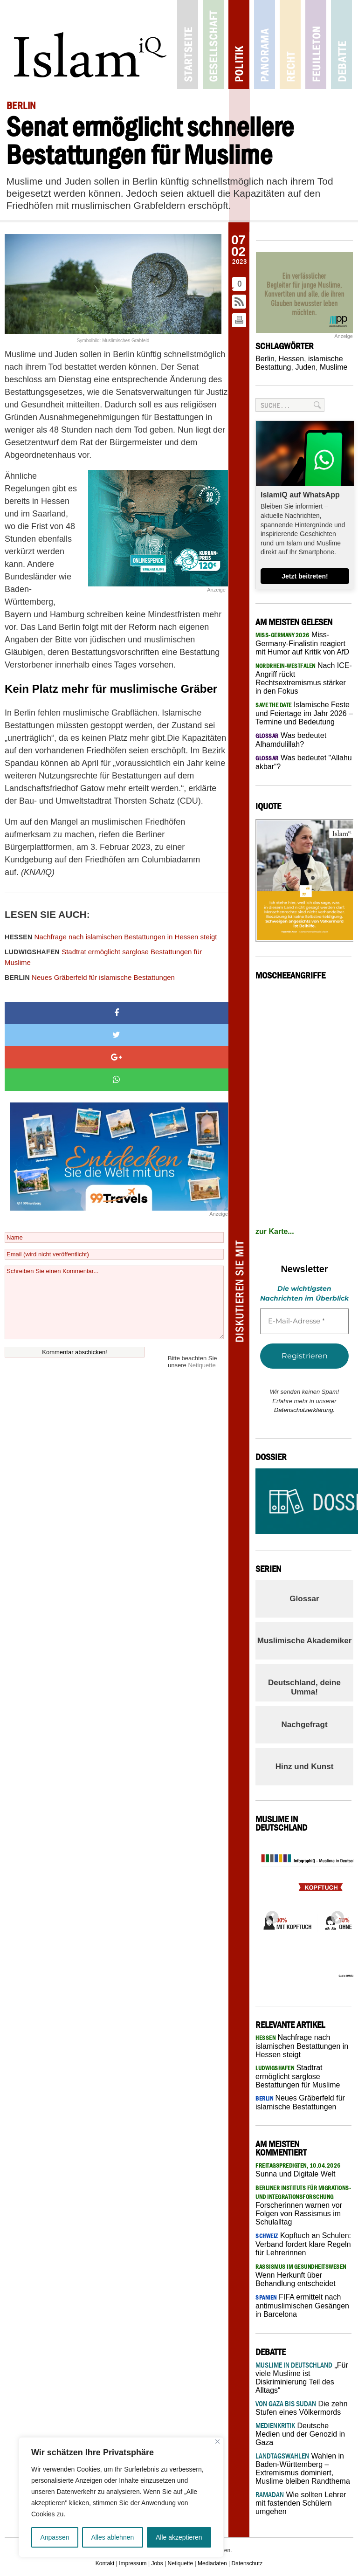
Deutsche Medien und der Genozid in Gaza (300, 2434)
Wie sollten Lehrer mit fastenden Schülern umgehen (300, 2503)
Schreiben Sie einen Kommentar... (114, 1302)
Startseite (187, 44)
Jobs (157, 2563)
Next (334, 1915)
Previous (269, 1915)
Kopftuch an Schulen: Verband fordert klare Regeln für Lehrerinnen (303, 2244)
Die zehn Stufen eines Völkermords (301, 2408)
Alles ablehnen (112, 2537)
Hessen (291, 359)
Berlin (265, 359)
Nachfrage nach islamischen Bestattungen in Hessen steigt (111, 937)
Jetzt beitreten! (305, 576)
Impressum (132, 2563)
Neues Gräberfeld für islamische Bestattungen (90, 977)
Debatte (341, 44)
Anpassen (54, 2537)
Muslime (334, 367)
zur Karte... (274, 1231)
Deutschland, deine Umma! (304, 1687)
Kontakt (105, 2563)
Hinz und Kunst (304, 1766)
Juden (305, 367)
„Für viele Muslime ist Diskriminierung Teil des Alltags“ (301, 2377)
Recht (290, 44)
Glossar (304, 1598)
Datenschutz (247, 2563)
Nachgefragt (304, 1724)
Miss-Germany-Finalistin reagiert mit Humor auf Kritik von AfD (302, 643)
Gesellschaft (213, 44)
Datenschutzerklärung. (304, 1409)
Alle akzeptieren (179, 2537)
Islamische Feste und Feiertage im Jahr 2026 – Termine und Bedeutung (304, 713)
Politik (238, 44)
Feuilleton (315, 44)
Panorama (264, 44)
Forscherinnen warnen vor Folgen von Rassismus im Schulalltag (303, 2205)
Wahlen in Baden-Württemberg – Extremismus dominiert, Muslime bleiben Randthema (302, 2468)
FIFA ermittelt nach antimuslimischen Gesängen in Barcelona (302, 2305)
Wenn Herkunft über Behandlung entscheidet (300, 2275)
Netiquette (201, 1365)
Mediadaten (212, 2563)
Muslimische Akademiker (304, 1640)
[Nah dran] (217, 2441)
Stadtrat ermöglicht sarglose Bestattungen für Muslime (103, 957)
